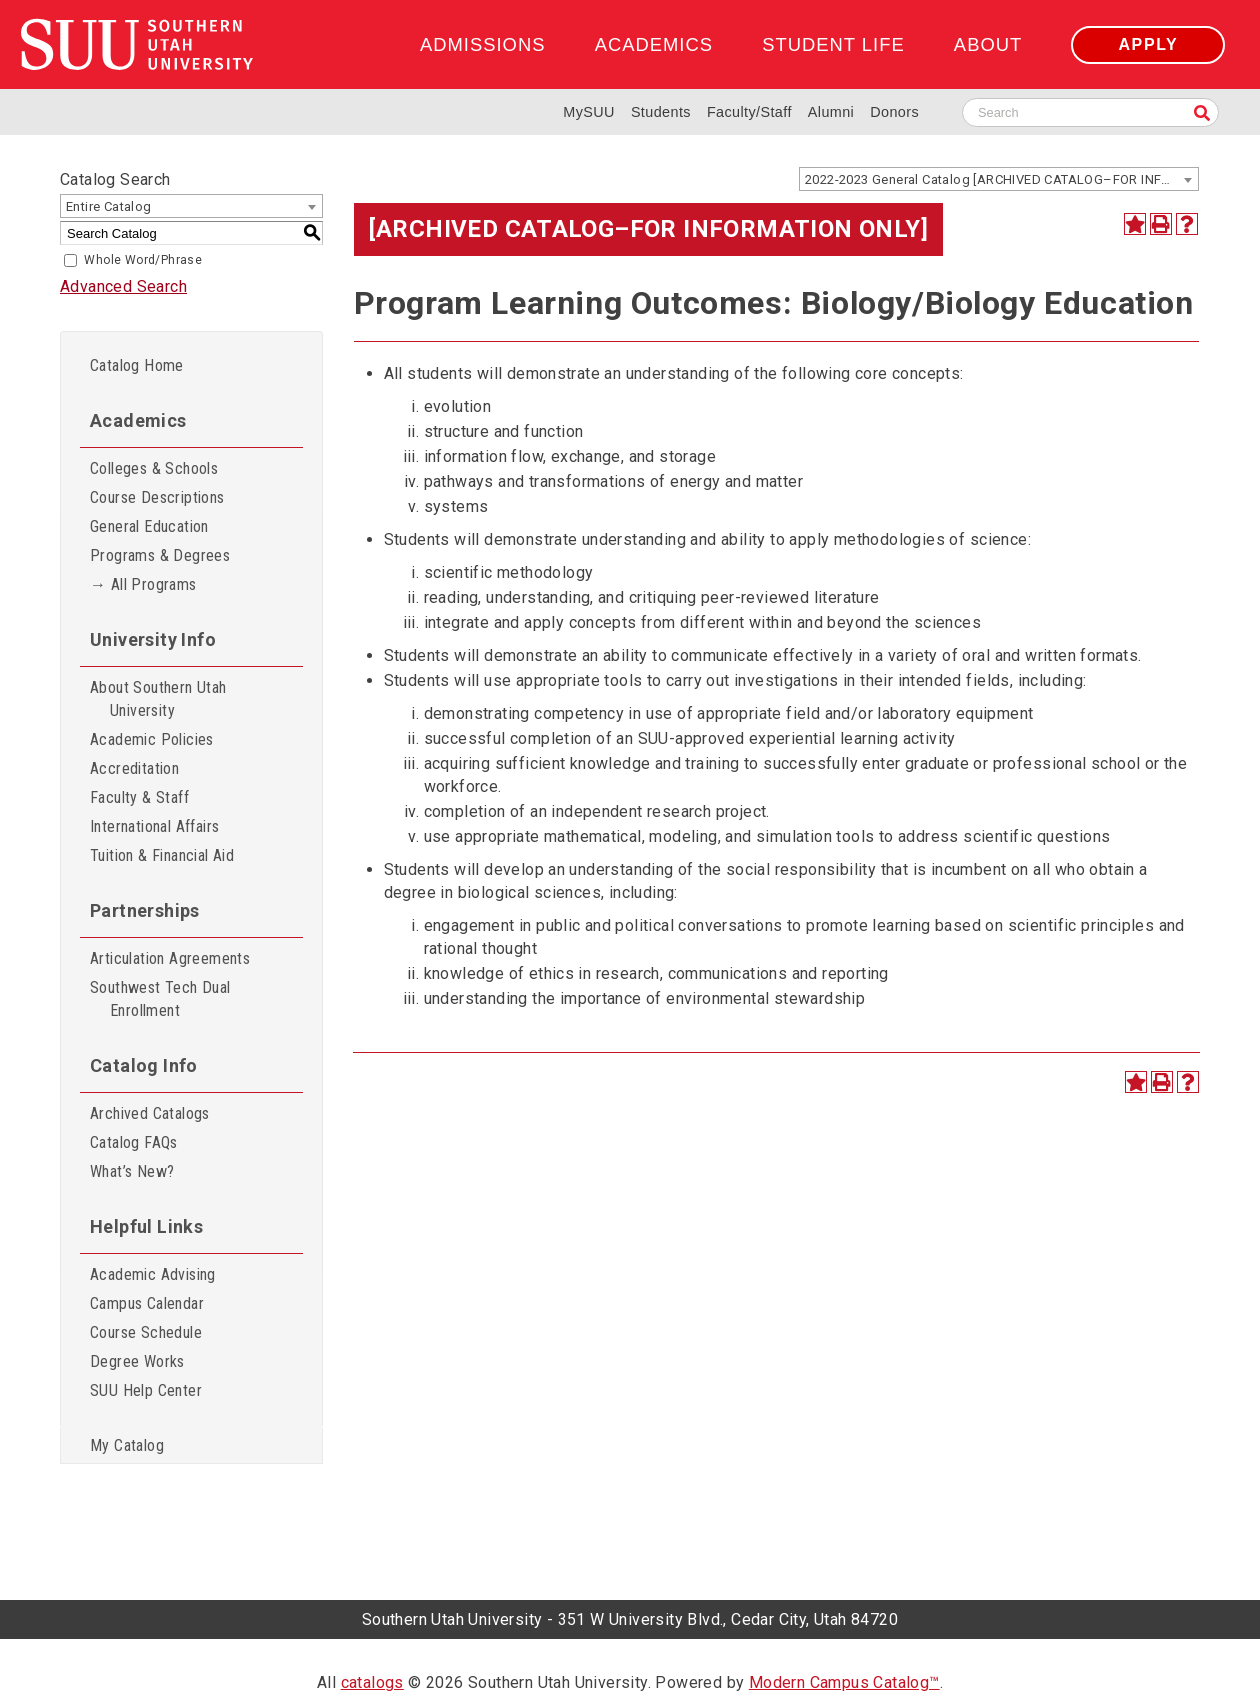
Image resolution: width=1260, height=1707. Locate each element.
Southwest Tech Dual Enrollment (160, 999)
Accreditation (134, 768)
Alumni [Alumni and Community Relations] (831, 112)
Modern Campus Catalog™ (844, 1682)
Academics (654, 44)
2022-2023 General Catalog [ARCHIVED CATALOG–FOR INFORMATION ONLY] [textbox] (1001, 179)
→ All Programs (143, 584)
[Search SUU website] (1090, 112)
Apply (1148, 44)
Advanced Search (123, 286)
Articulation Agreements (170, 958)
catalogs (372, 1682)
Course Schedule (146, 1332)
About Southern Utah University (158, 699)
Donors (894, 112)
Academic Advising (153, 1274)
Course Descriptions (157, 497)
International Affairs (154, 826)
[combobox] (999, 179)
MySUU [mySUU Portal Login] (589, 112)
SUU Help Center (146, 1390)
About (988, 44)
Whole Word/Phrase (143, 260)
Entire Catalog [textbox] (109, 206)
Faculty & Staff (139, 797)
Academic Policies (152, 739)
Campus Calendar (147, 1303)
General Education (149, 526)
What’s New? (132, 1171)
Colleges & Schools (154, 468)
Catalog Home (137, 365)
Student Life (833, 44)
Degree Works (137, 1361)
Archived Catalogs (150, 1113)
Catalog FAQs (134, 1142)
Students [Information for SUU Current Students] (661, 112)
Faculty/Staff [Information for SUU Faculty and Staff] (749, 112)
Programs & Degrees (160, 555)
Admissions (482, 44)
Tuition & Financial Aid (162, 855)
